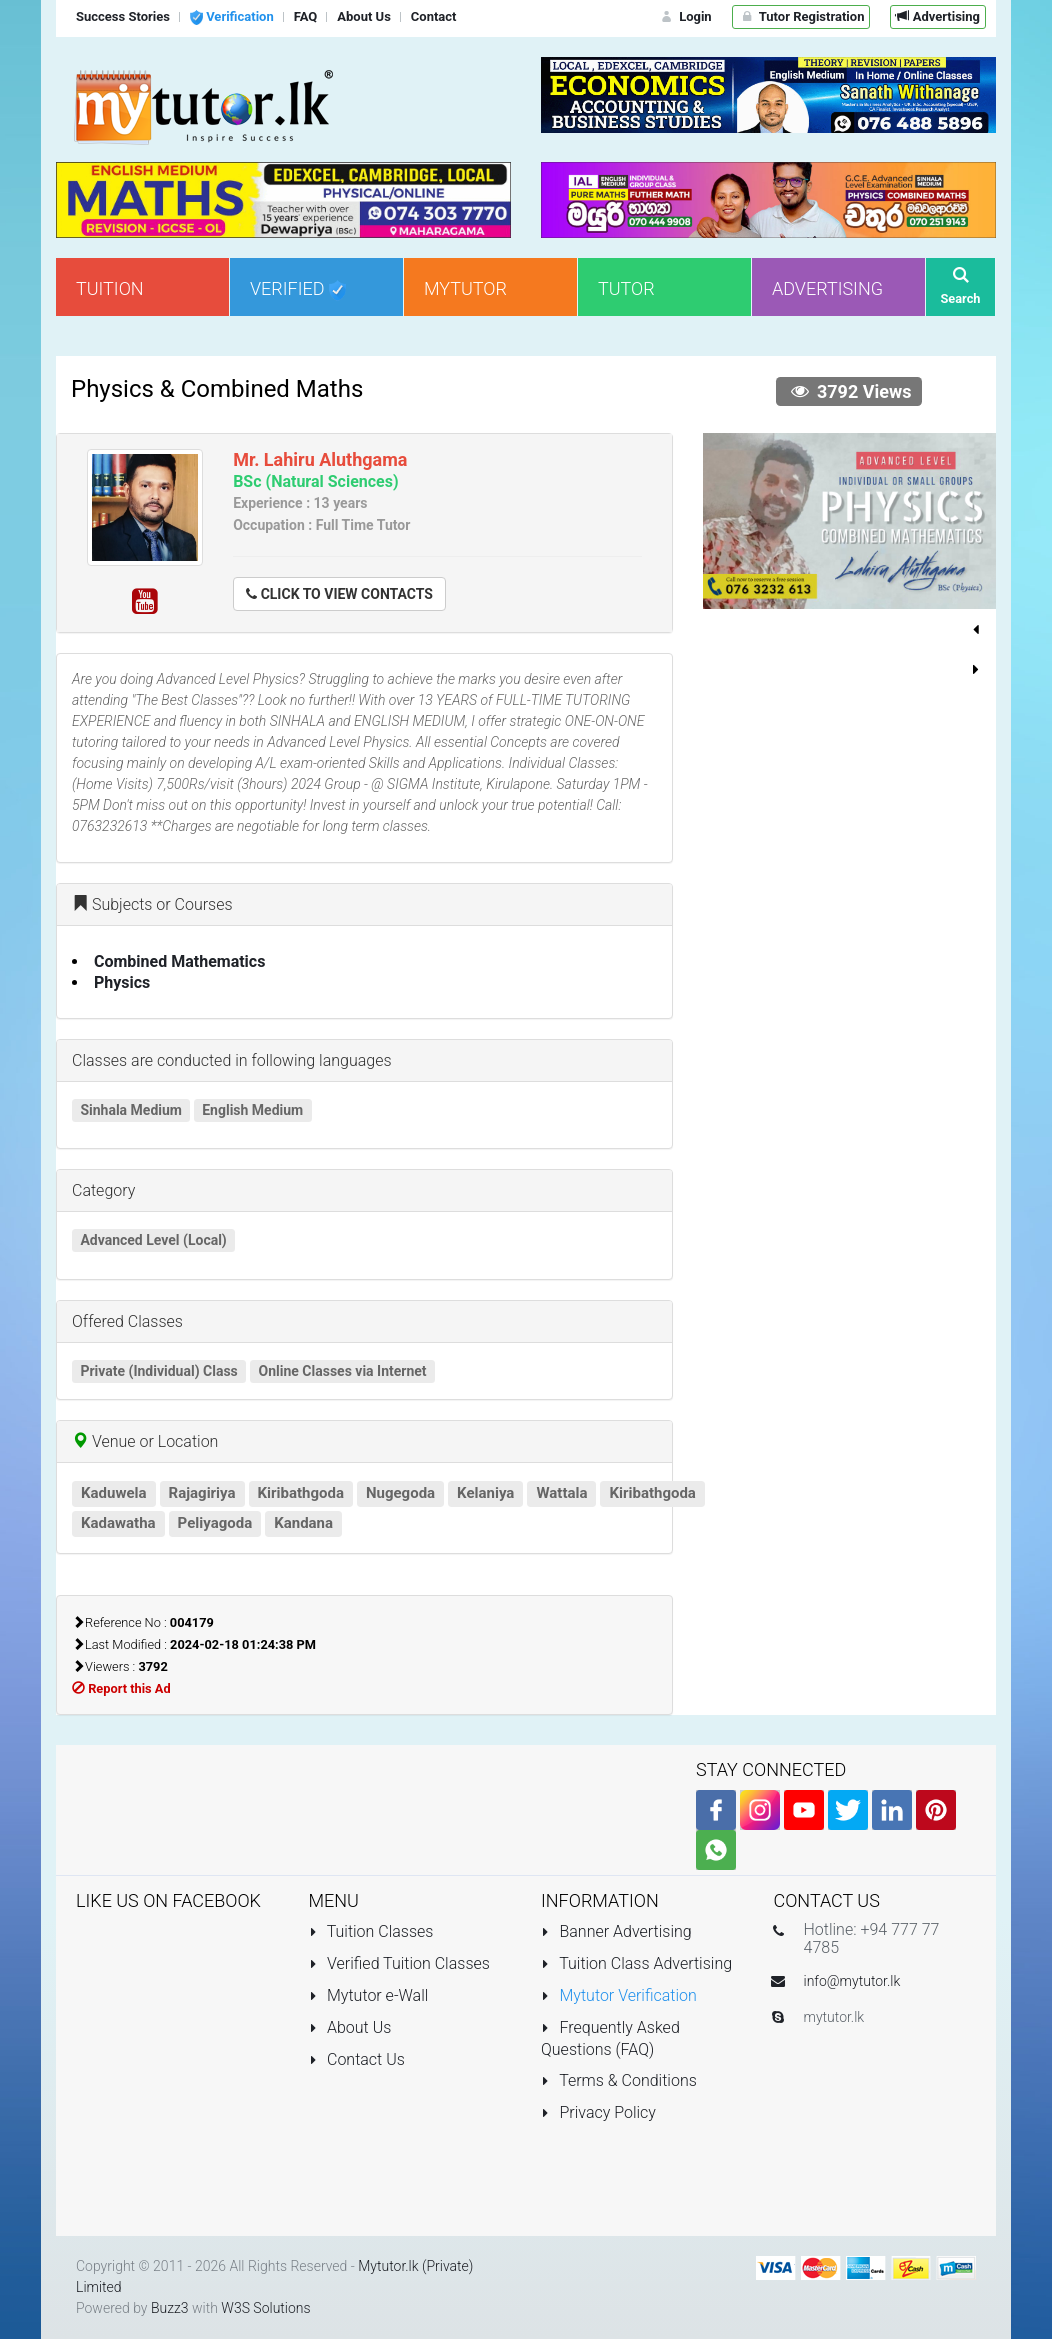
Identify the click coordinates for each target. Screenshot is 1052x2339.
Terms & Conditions (619, 2080)
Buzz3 (170, 2308)
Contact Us (357, 2059)
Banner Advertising (616, 1931)
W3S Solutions (265, 2308)
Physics (122, 982)
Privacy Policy (598, 2112)
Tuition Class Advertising (636, 1963)
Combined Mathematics (179, 961)
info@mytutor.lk (852, 1981)
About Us (350, 2027)
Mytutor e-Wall (369, 1995)
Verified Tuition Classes (399, 1963)
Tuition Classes (371, 1931)
